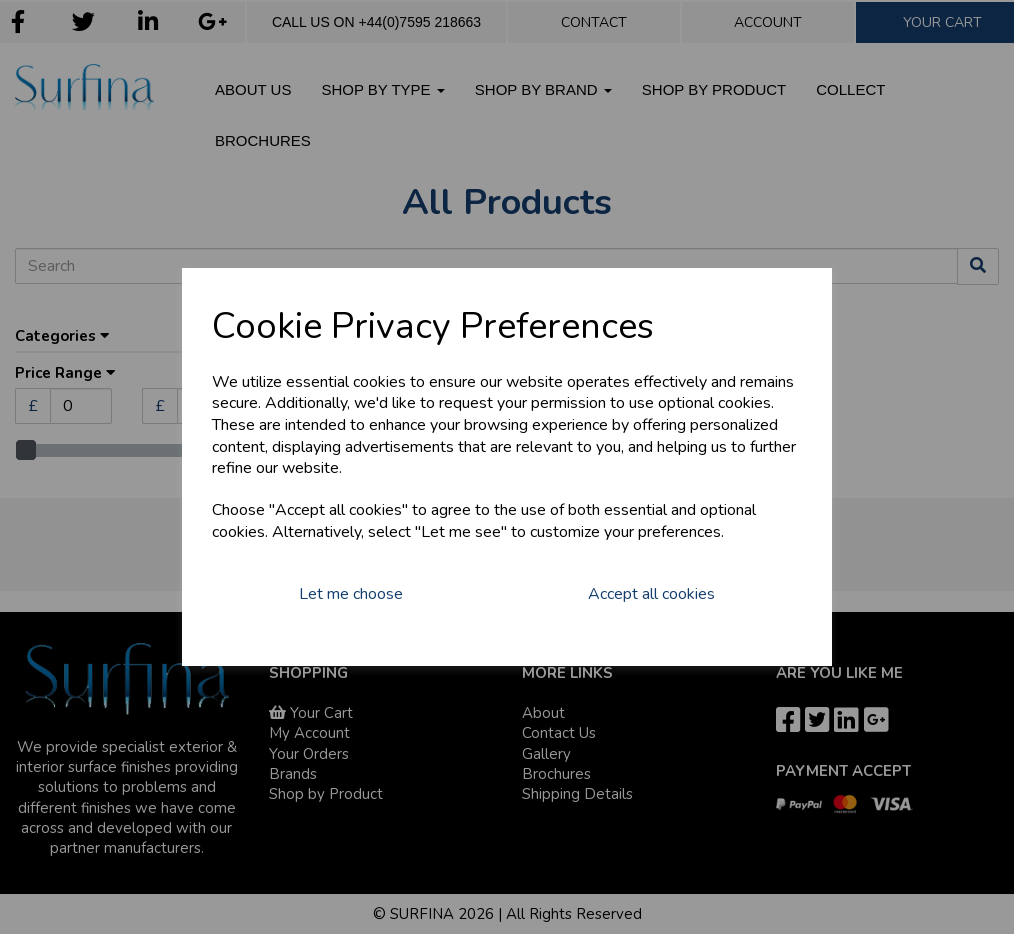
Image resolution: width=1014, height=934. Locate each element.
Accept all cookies (651, 594)
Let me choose (351, 594)
